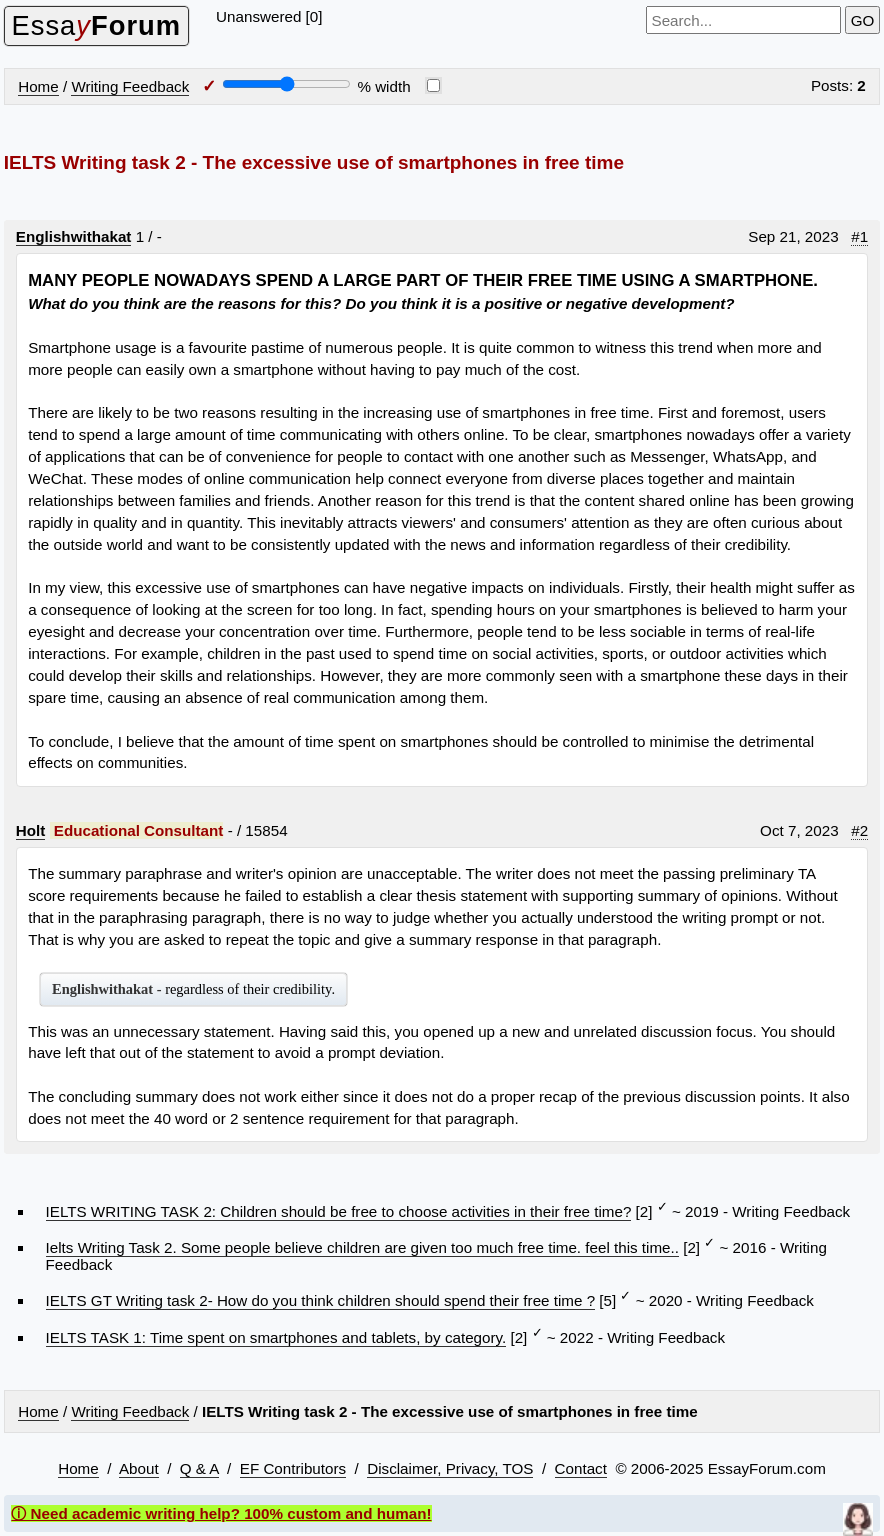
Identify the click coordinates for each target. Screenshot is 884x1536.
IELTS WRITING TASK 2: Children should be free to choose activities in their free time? (339, 1211)
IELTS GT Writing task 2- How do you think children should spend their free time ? (321, 1300)
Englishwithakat (74, 236)
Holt (31, 830)
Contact (581, 1468)
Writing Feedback (130, 86)
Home (38, 86)
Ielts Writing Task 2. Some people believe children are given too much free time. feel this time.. (362, 1247)
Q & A (199, 1468)
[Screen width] (286, 84)
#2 (859, 830)
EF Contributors (293, 1468)
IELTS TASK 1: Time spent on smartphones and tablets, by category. (276, 1337)
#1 (859, 236)
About (139, 1468)
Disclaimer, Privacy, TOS (450, 1468)
